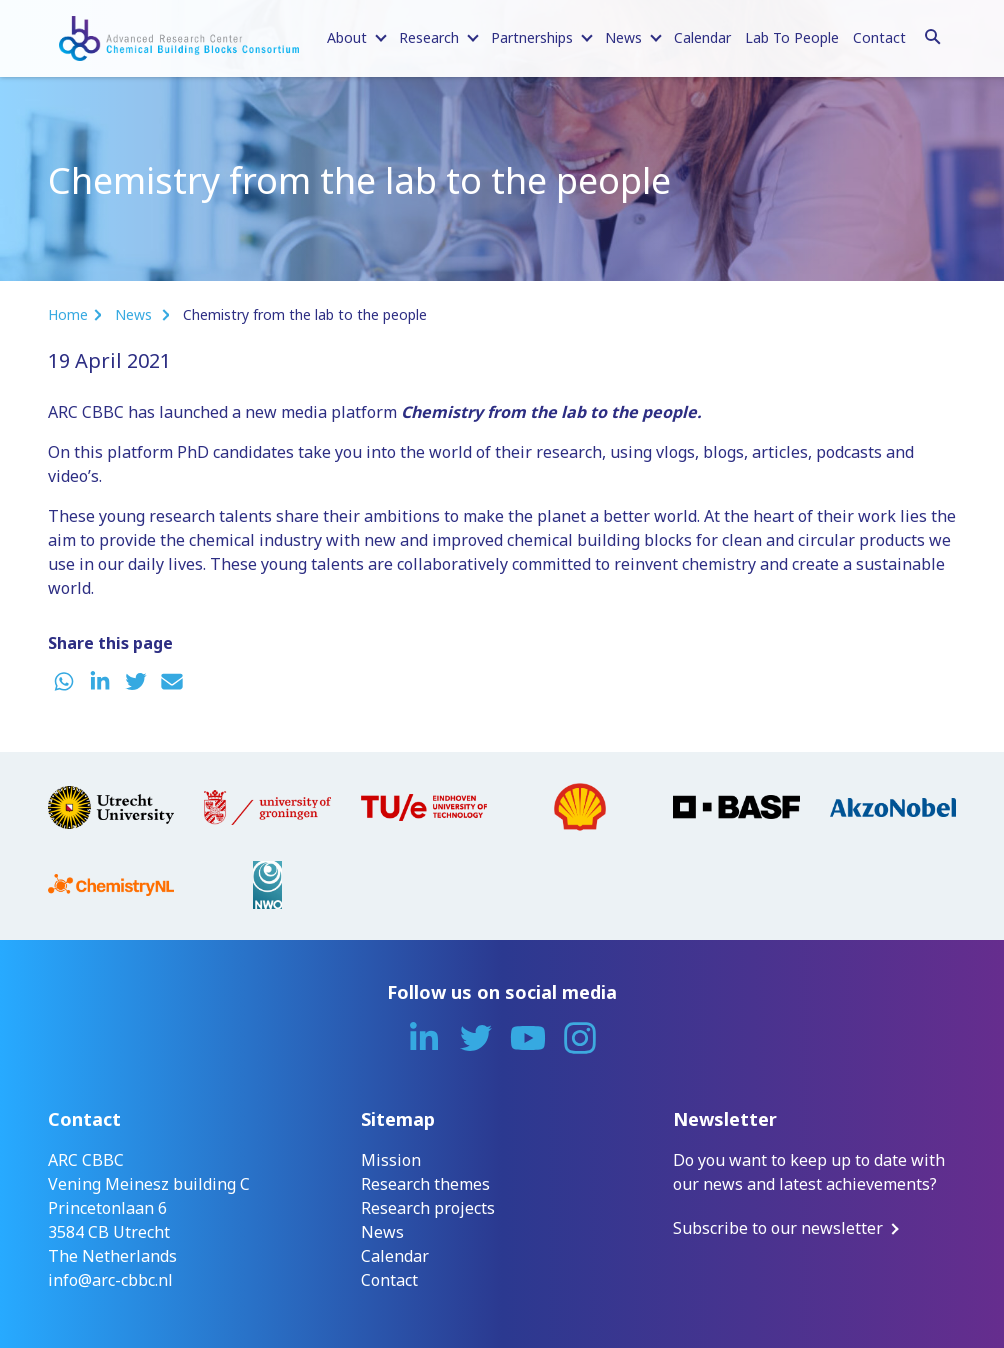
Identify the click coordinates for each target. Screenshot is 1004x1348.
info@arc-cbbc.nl (110, 1280)
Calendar (702, 37)
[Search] (933, 34)
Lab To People (792, 37)
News (135, 314)
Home (68, 314)
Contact (879, 37)
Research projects (428, 1208)
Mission (391, 1160)
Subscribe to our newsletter (778, 1228)
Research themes (425, 1184)
